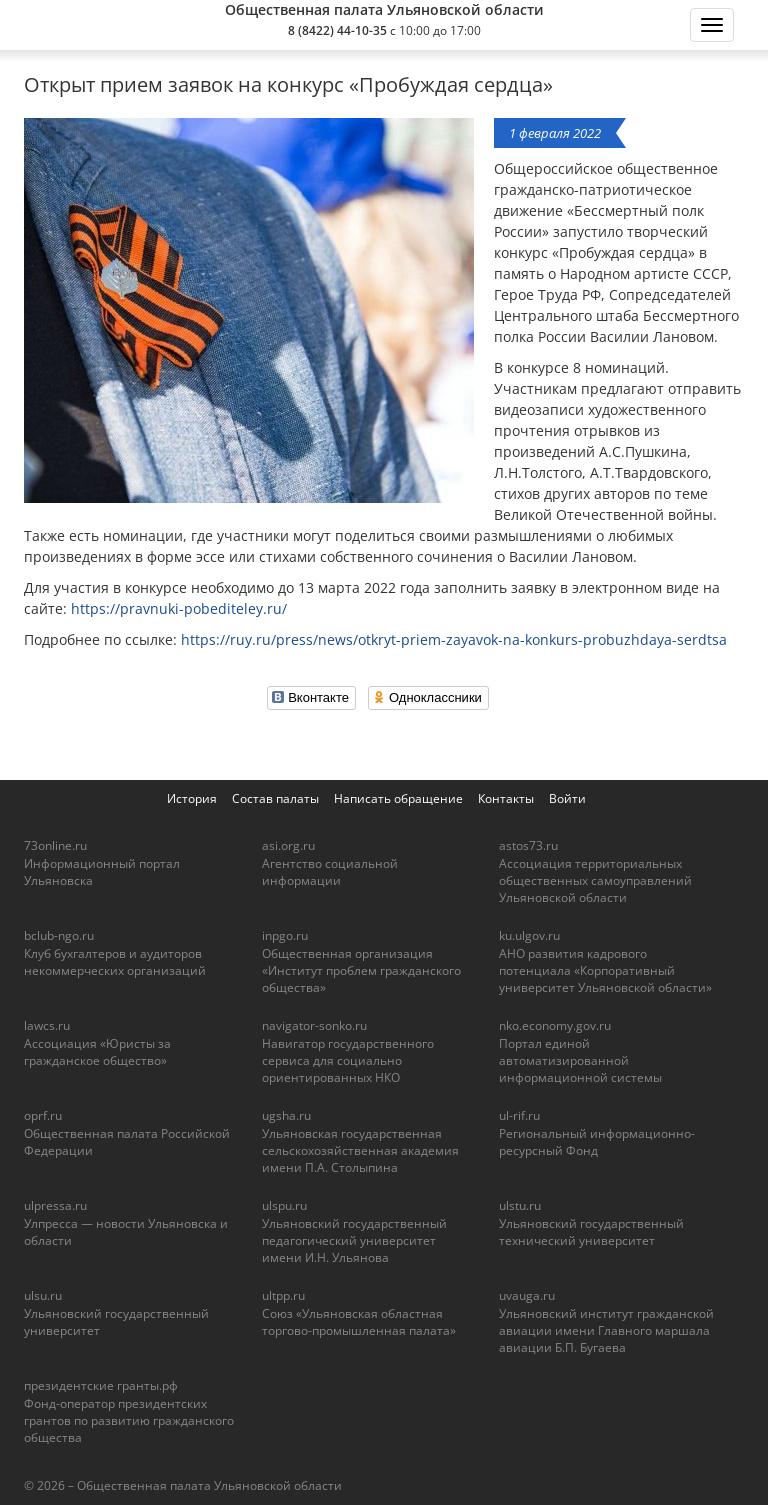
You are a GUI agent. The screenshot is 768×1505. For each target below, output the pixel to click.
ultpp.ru (283, 1295)
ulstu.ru (520, 1205)
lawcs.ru (47, 1025)
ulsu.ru (43, 1295)
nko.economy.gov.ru (555, 1025)
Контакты (506, 798)
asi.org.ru (288, 845)
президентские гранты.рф (101, 1385)
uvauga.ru (527, 1295)
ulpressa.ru (55, 1205)
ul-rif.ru (519, 1115)
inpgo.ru (285, 935)
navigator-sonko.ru (314, 1025)
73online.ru (55, 845)
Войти (567, 798)
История (192, 798)
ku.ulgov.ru (529, 935)
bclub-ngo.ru (59, 935)
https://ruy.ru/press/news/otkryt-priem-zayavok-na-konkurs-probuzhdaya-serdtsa (454, 639)
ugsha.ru (286, 1115)
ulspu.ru (284, 1205)
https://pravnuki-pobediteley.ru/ (179, 608)
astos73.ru (528, 845)
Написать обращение (398, 798)
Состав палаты (275, 798)
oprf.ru (43, 1115)
